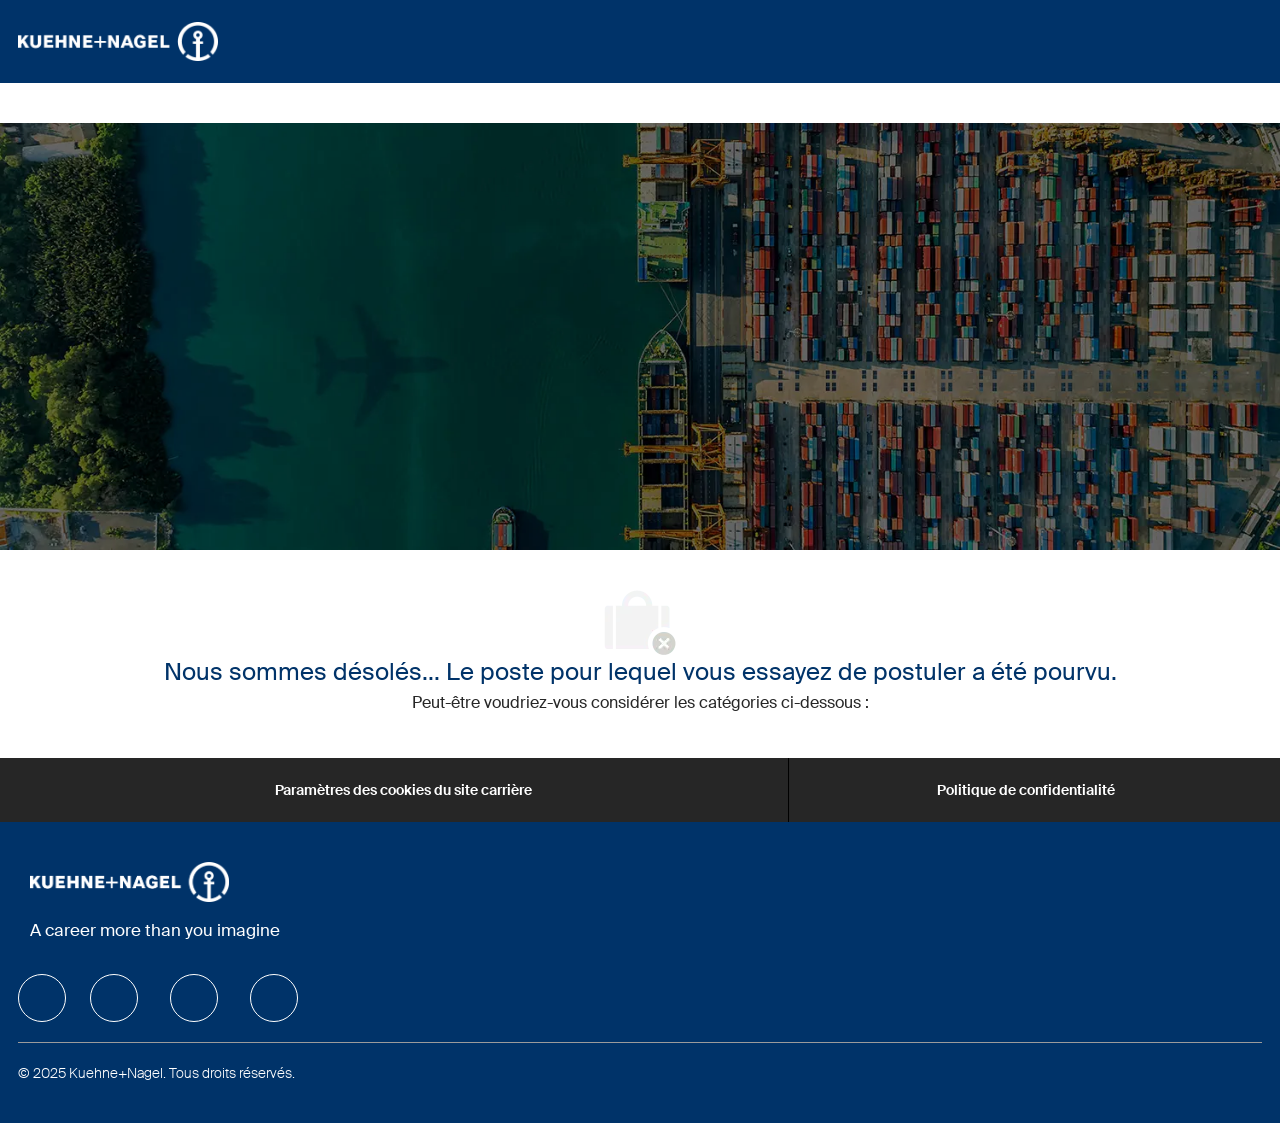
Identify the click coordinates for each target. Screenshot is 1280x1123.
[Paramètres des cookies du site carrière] (403, 790)
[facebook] (42, 998)
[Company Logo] (118, 41)
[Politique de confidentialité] (1026, 790)
